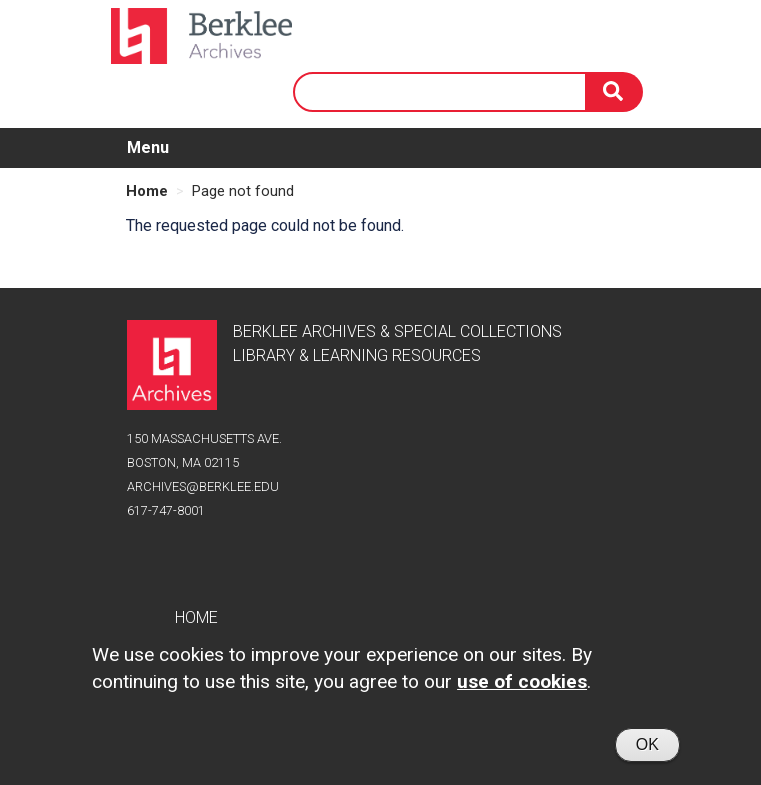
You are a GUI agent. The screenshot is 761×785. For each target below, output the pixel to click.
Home (147, 191)
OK (647, 753)
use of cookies (522, 690)
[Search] (615, 92)
